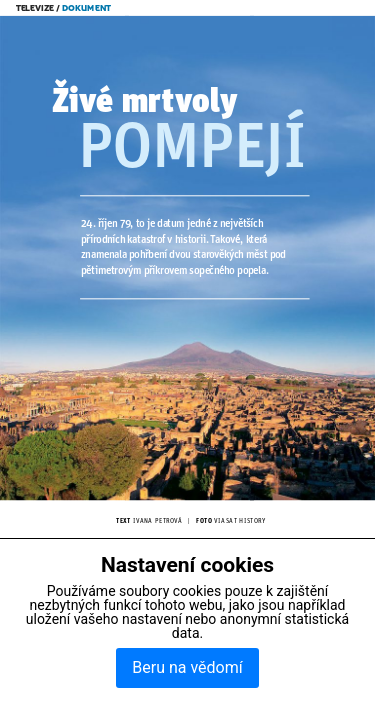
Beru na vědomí (187, 667)
